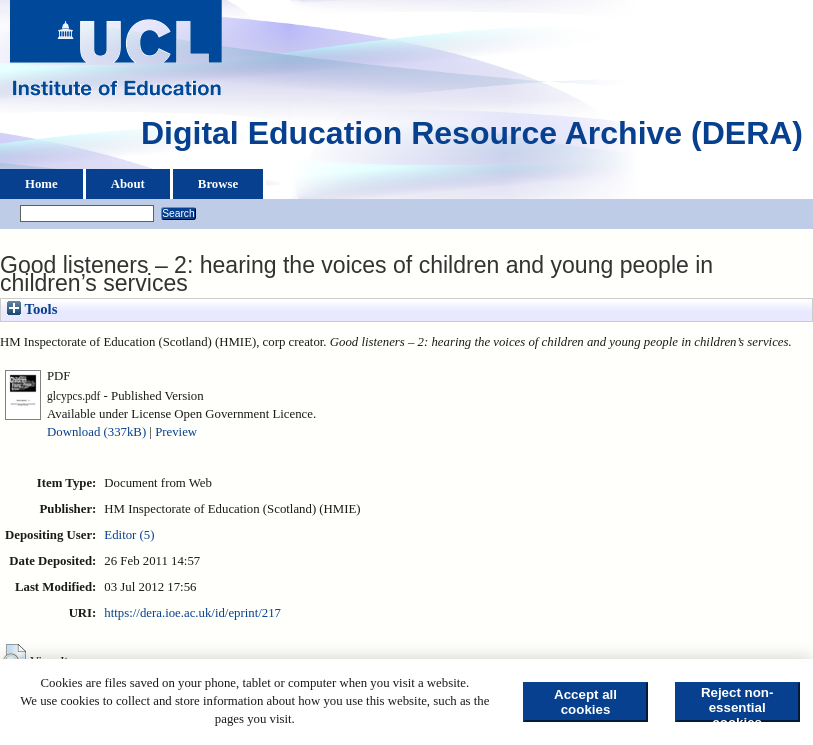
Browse (218, 184)
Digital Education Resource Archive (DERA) (472, 138)
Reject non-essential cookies (737, 703)
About (128, 184)
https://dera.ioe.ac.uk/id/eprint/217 (192, 613)
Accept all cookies (585, 702)
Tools (32, 309)
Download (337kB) (96, 432)
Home (41, 184)
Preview (176, 432)
